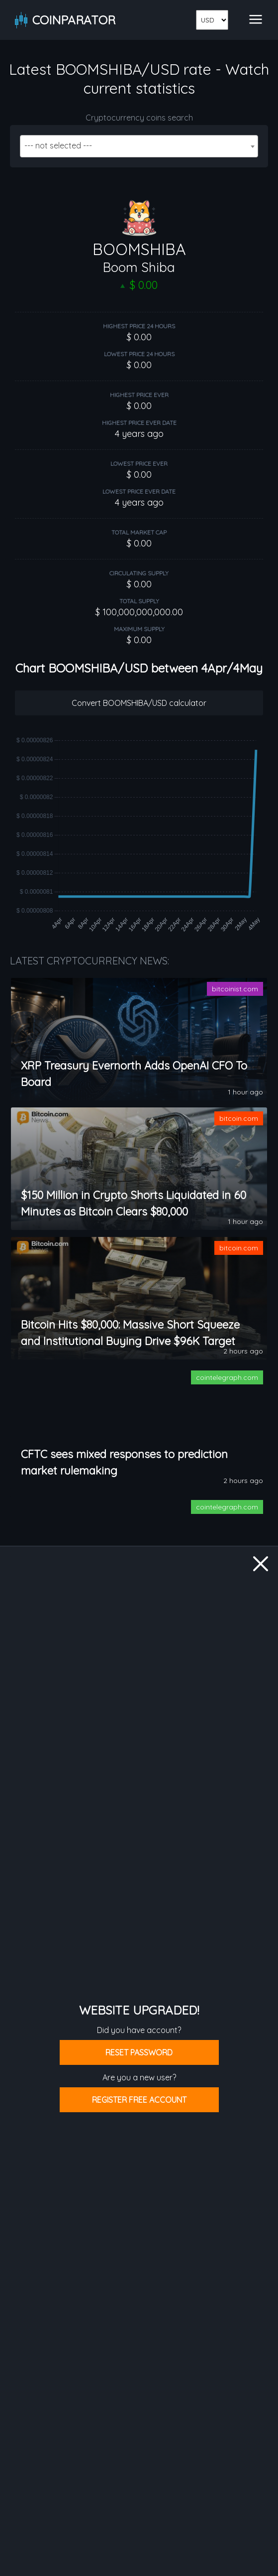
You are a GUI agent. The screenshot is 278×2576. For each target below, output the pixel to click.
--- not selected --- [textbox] (58, 145)
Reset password (139, 2052)
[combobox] (139, 146)
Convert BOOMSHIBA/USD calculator (139, 703)
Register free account (139, 2100)
